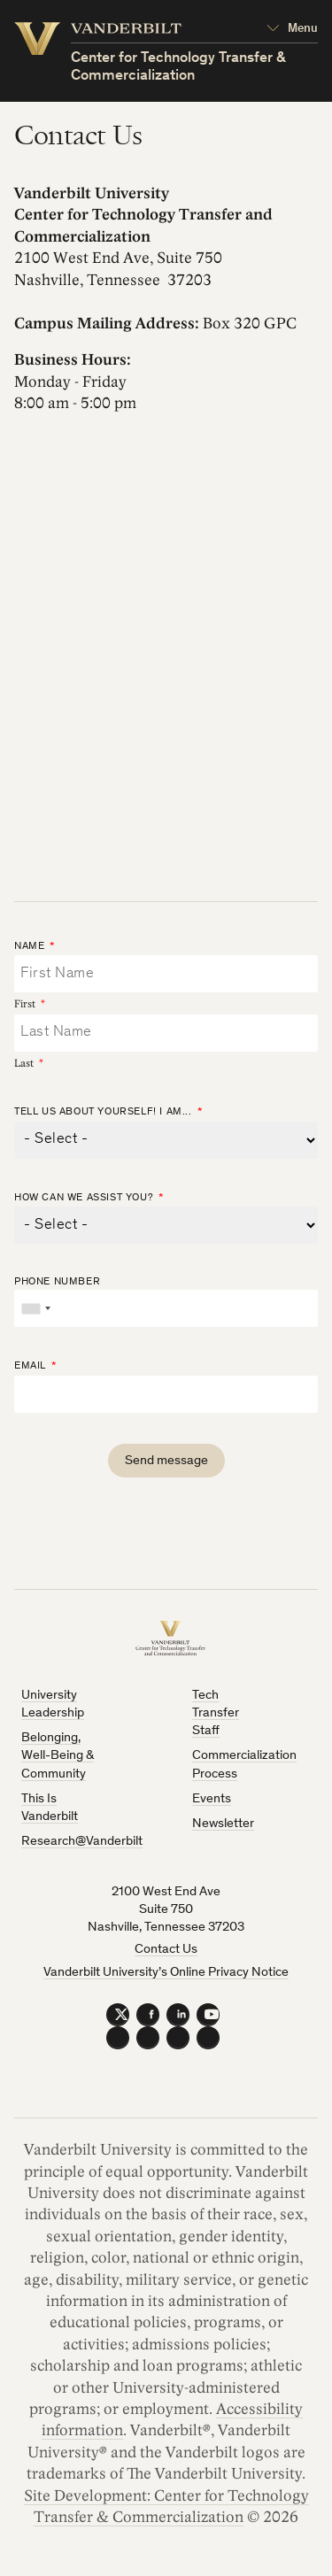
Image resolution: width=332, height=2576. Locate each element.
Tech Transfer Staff (215, 1714)
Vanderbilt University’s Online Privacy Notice (166, 1972)
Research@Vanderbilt (82, 1841)
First (24, 1004)
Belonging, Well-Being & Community (57, 1756)
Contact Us (166, 1949)
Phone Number (57, 1281)
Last (24, 1063)
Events (211, 1799)
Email (30, 1366)
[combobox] (35, 1308)
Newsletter (223, 1824)
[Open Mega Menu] (292, 29)
